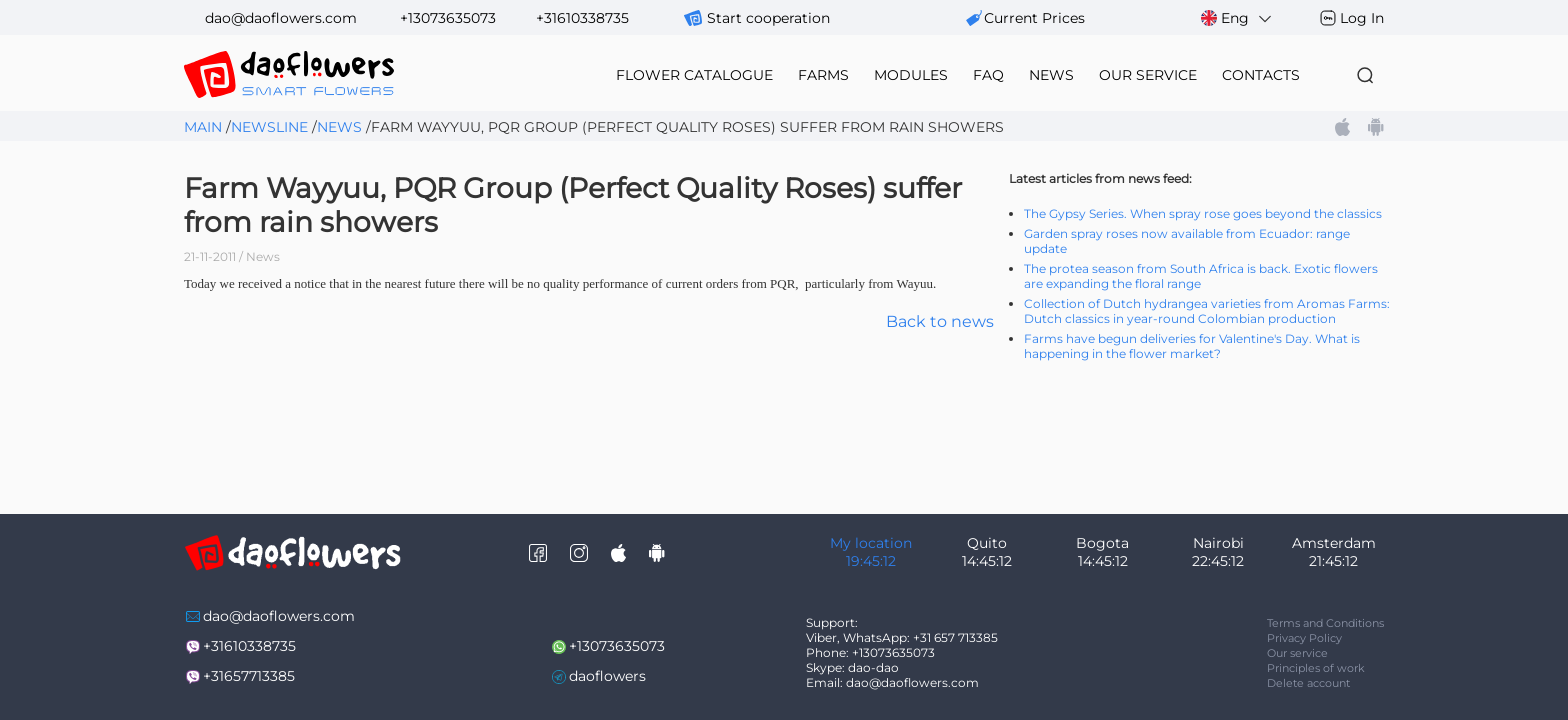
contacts (1261, 75)
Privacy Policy (1304, 638)
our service (1148, 75)
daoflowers (607, 676)
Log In (1362, 18)
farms (823, 75)
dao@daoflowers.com (281, 18)
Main (203, 127)
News (339, 127)
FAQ (988, 75)
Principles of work (1316, 668)
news (1051, 75)
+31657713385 (249, 676)
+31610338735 (582, 18)
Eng (1237, 18)
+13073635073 (448, 18)
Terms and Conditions (1325, 623)
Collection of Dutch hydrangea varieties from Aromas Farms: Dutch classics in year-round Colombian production (1207, 311)
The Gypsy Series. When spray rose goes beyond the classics (1203, 213)
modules (911, 75)
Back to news (940, 321)
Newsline (269, 127)
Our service (1297, 653)
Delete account (1308, 683)
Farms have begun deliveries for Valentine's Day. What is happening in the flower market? (1192, 346)
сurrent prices (1034, 18)
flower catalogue (694, 75)
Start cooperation (768, 18)
